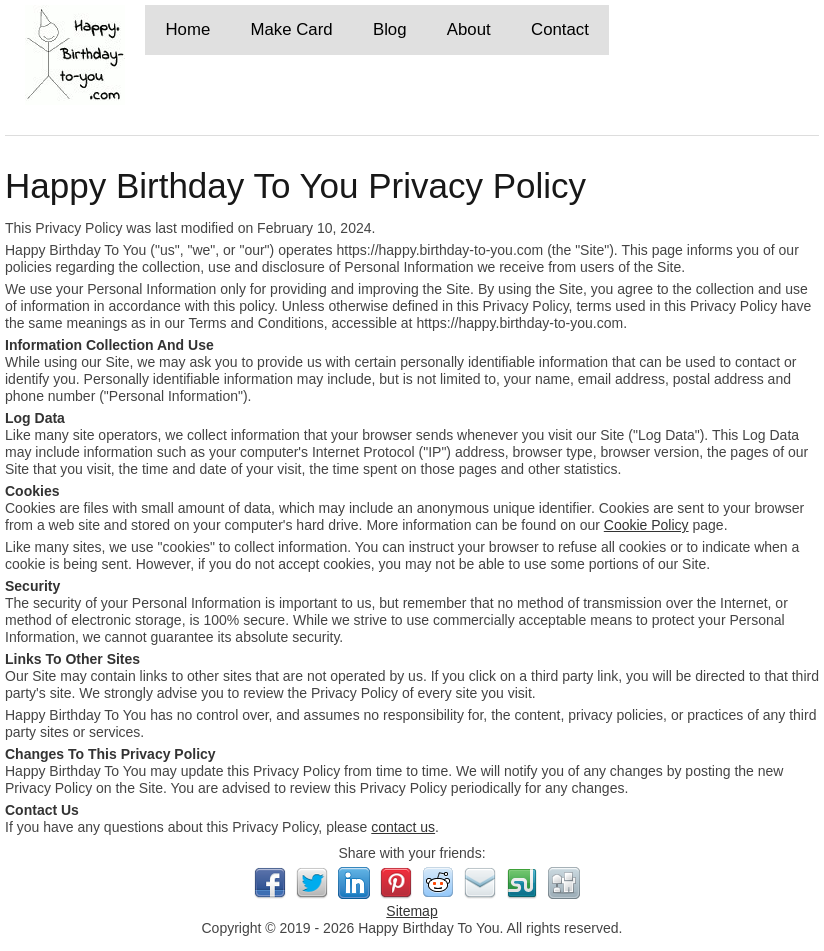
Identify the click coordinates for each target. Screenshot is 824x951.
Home (187, 29)
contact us (403, 827)
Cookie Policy (646, 525)
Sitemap (411, 911)
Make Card (292, 29)
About (469, 29)
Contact (560, 29)
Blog (390, 29)
